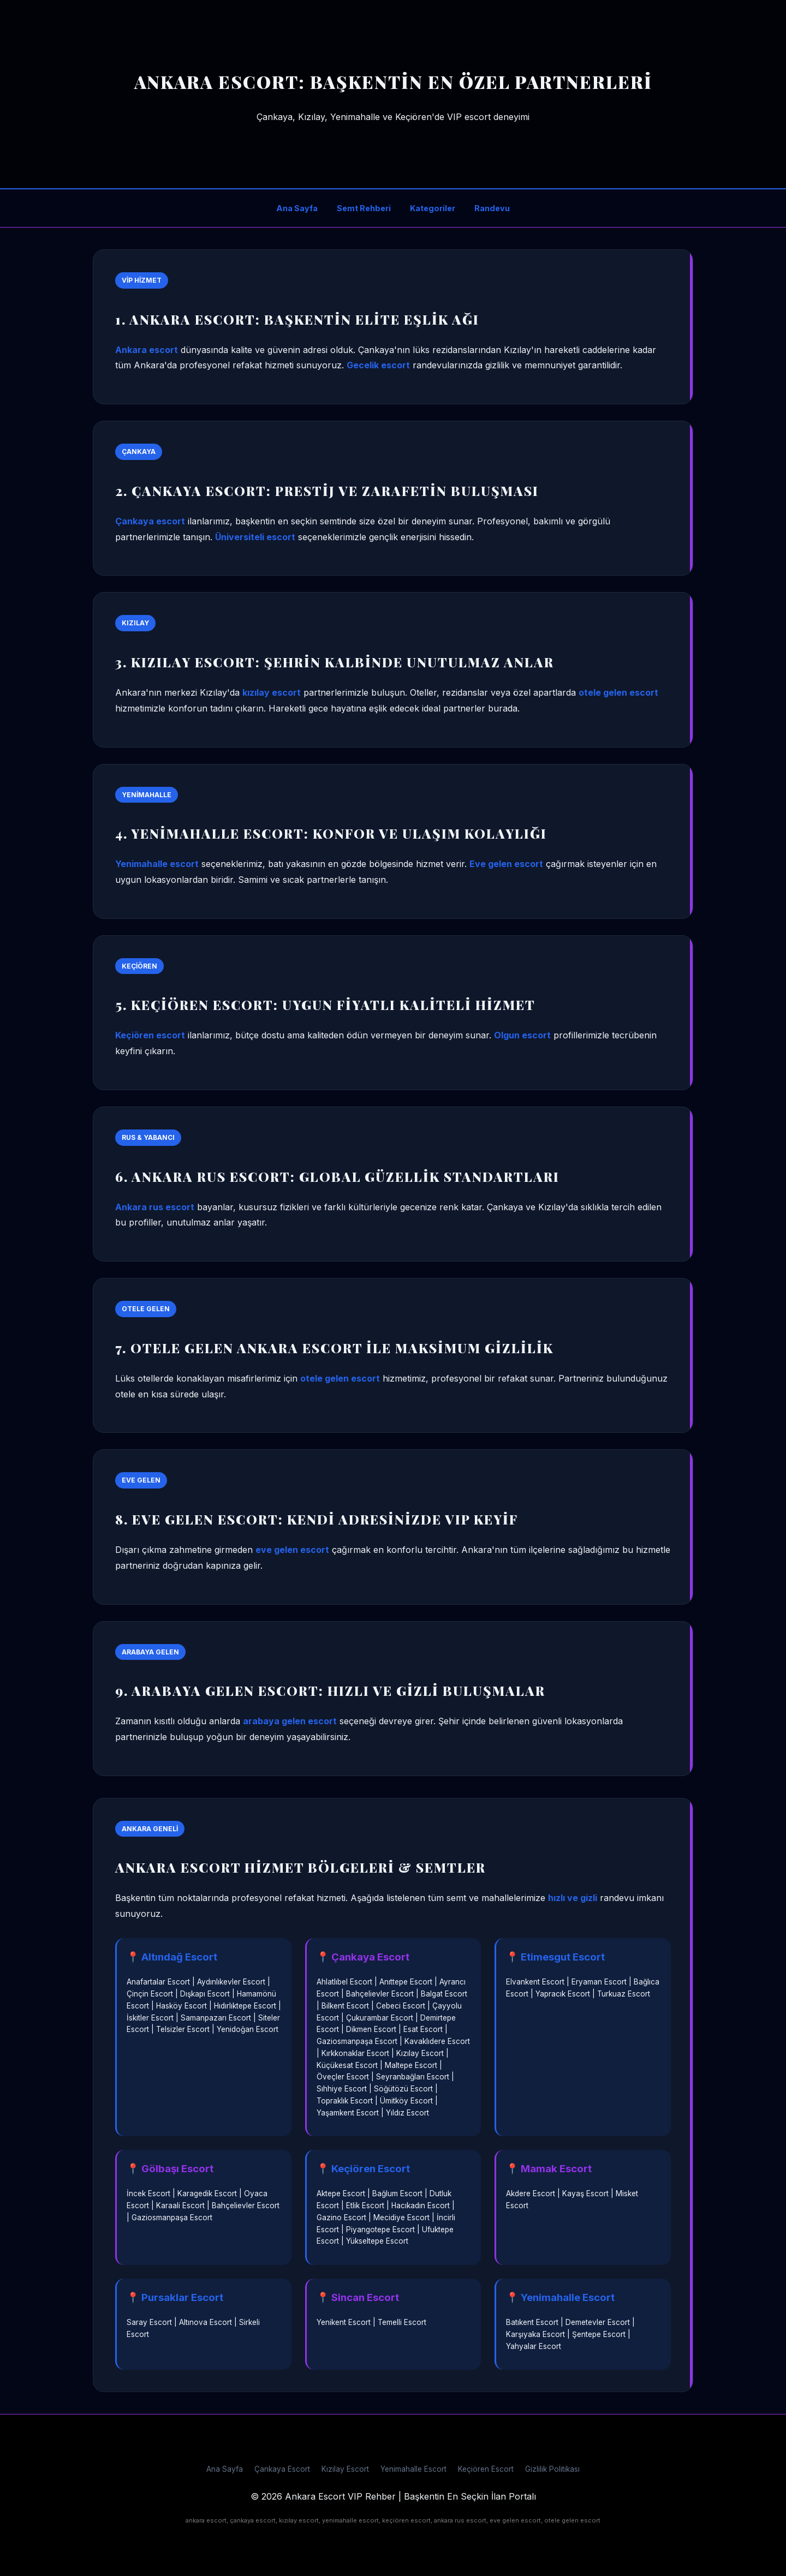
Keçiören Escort (486, 2469)
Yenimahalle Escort (413, 2469)
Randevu (492, 208)
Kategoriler (432, 208)
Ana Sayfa (297, 208)
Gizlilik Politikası (552, 2469)
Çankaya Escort (282, 2469)
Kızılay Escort (345, 2469)
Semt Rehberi (364, 208)
